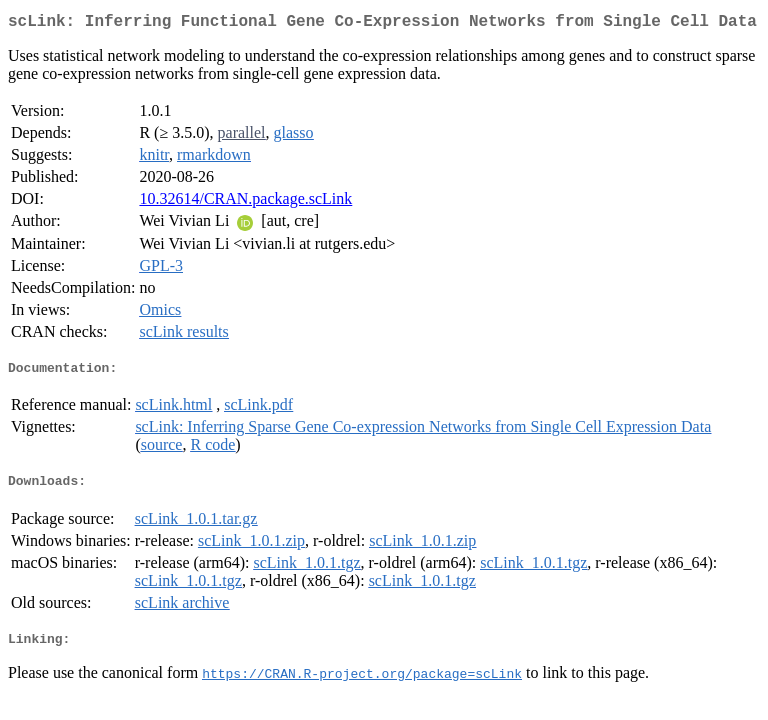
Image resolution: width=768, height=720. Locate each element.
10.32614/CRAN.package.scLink (245, 202)
